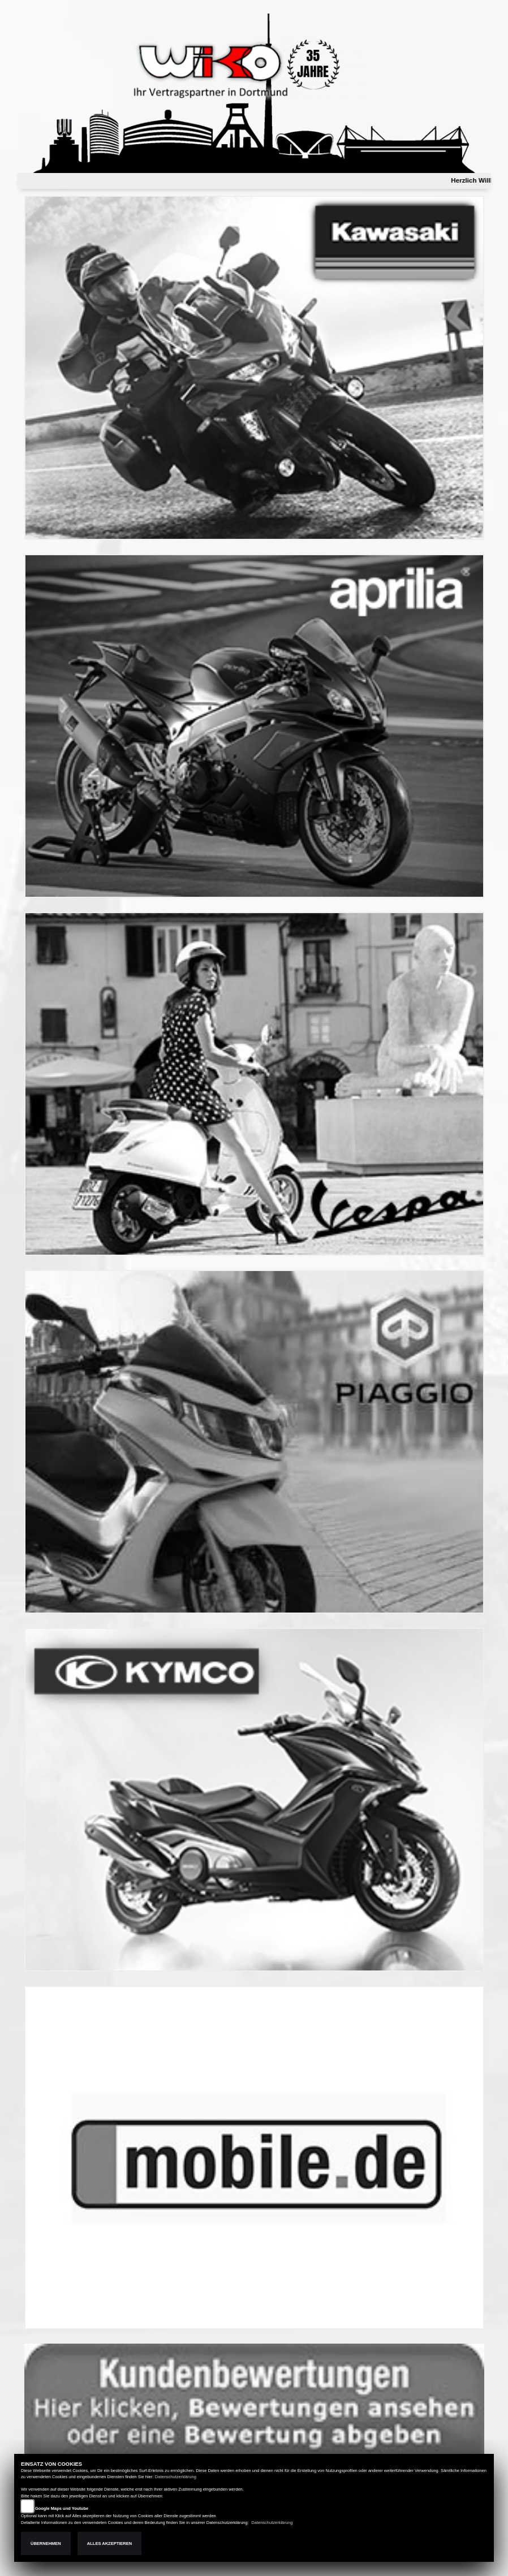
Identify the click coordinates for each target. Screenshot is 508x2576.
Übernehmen (46, 2543)
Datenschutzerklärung (175, 2476)
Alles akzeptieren (109, 2543)
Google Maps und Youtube (61, 2508)
